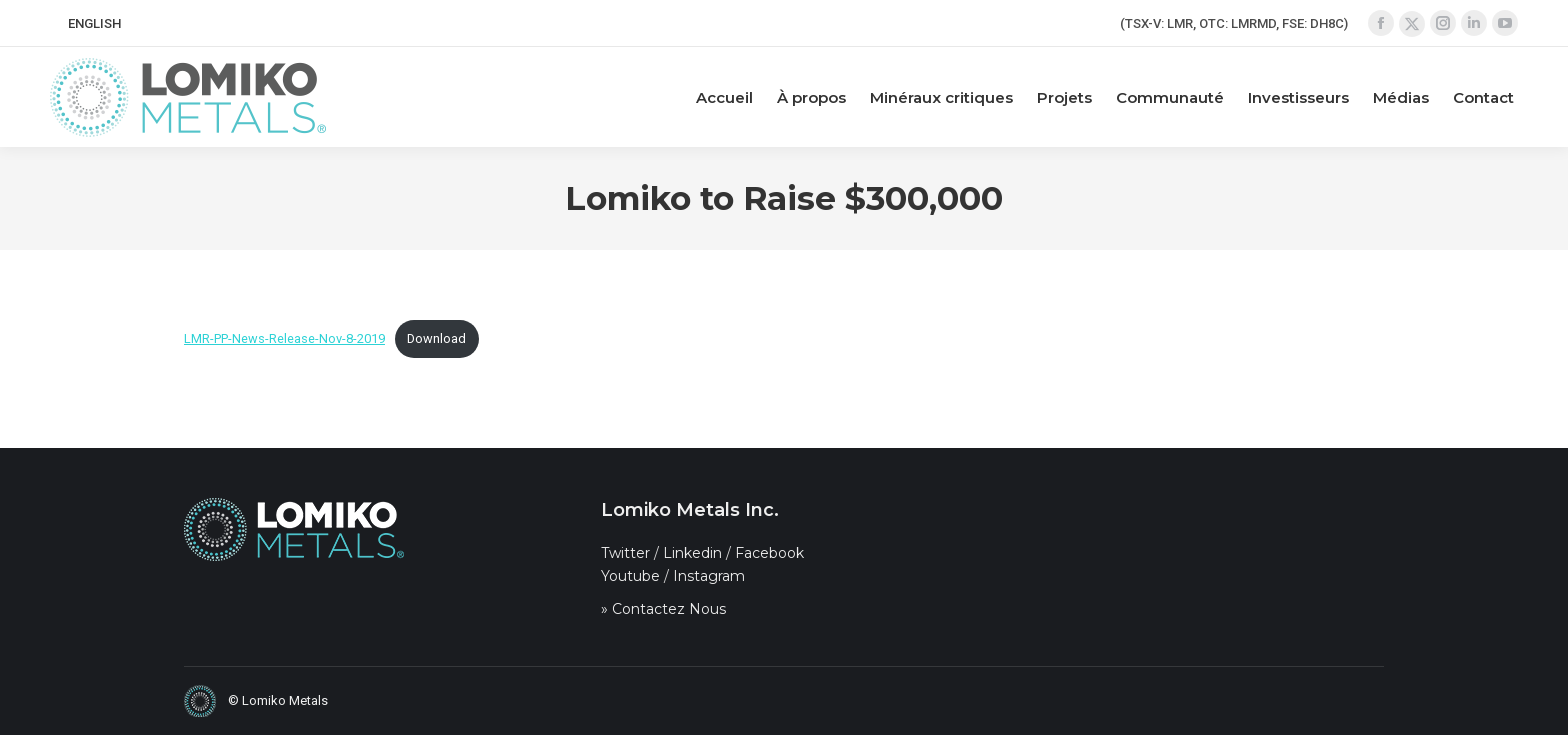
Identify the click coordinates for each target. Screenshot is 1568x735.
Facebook (769, 553)
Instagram (709, 576)
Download (436, 338)
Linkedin (692, 553)
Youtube (630, 576)
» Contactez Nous (663, 609)
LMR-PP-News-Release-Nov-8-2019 (284, 338)
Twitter (625, 553)
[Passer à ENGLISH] (94, 23)
